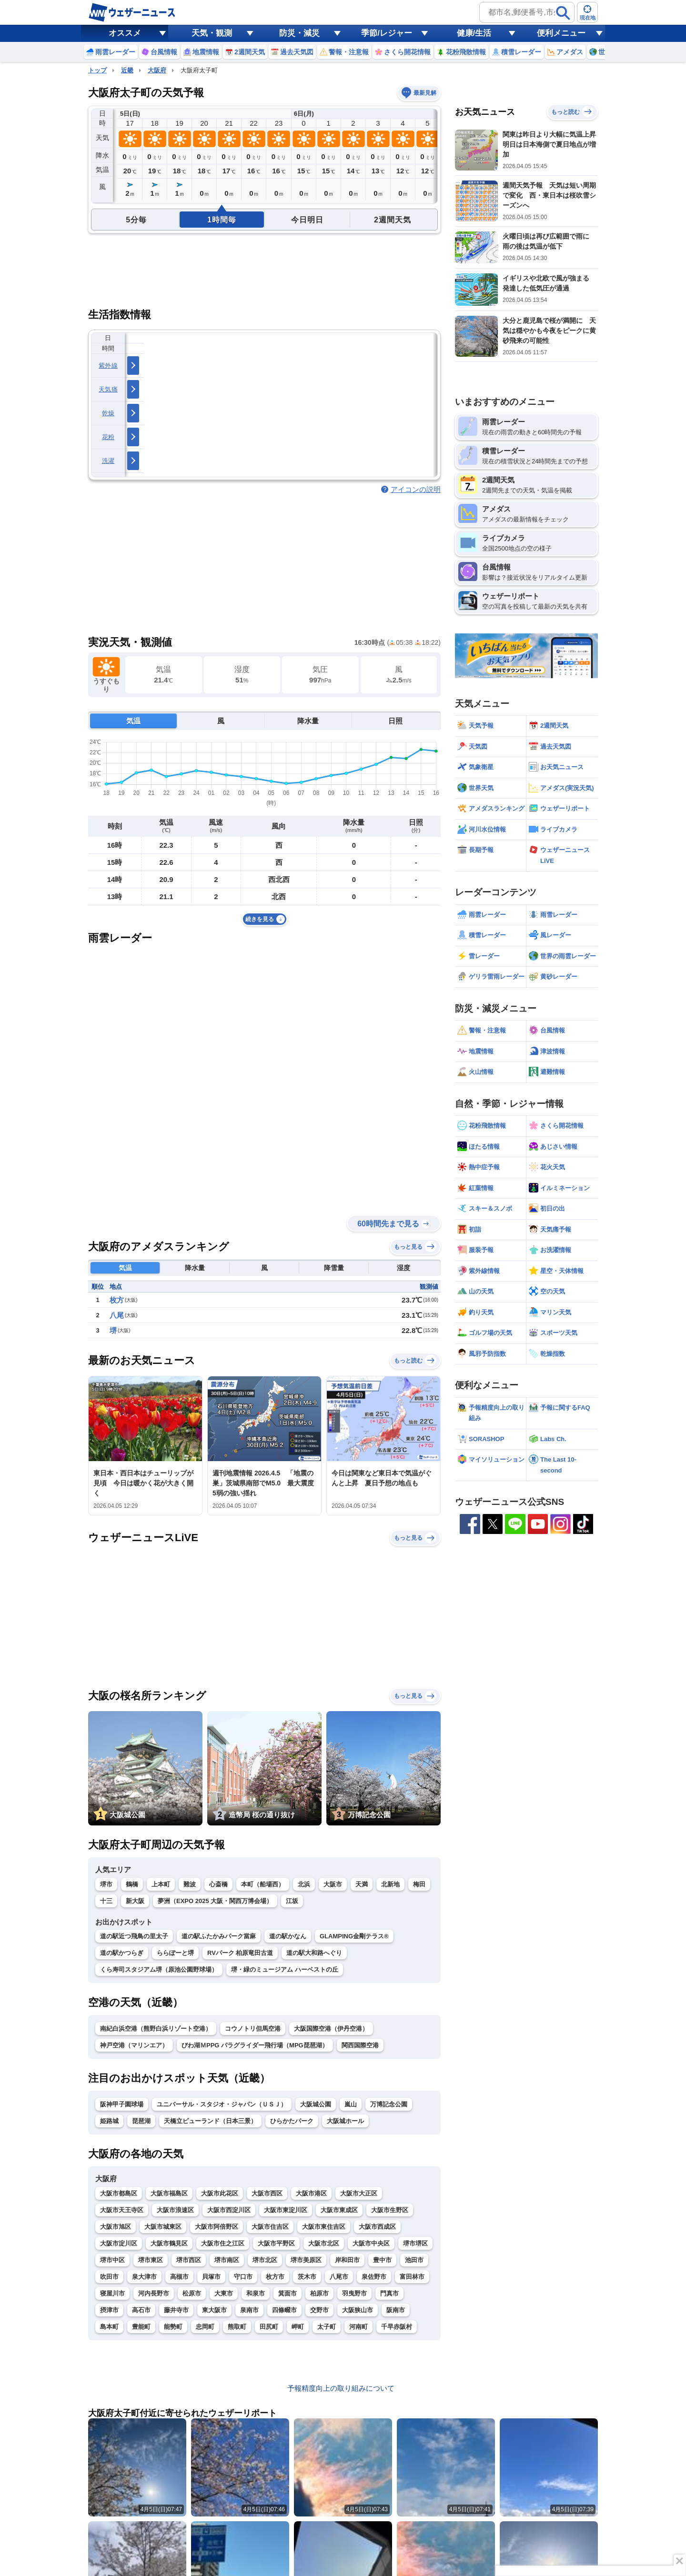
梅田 (419, 1884)
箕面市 (287, 2293)
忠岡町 (205, 2326)
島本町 (109, 2326)
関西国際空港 (360, 2045)
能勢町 (173, 2326)
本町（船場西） (262, 1884)
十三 (106, 1900)
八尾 (117, 1315)
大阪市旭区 (115, 2226)
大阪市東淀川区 (285, 2210)
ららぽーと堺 (175, 1952)
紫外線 (108, 365)
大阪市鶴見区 (169, 2243)
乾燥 (108, 413)
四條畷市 (284, 2310)
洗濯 (108, 461)
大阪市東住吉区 (323, 2226)
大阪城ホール (345, 2121)
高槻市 (179, 2276)
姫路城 (109, 2121)
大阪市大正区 (358, 2193)
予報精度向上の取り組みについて (340, 2388)
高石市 (141, 2310)
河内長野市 (153, 2293)
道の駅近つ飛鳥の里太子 (134, 1936)
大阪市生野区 (389, 2210)
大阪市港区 (311, 2193)
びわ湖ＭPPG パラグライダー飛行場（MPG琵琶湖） (255, 2045)
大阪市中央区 (371, 2243)
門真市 (389, 2293)
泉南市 (249, 2310)
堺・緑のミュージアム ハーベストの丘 (284, 1969)
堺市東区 (150, 2260)
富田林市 (412, 2276)
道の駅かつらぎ (121, 1952)
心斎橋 (218, 1884)
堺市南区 (226, 2260)
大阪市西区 (267, 2193)
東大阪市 (214, 2310)
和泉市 (255, 2293)
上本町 (160, 1884)
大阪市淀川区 (118, 2243)
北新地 (390, 1884)
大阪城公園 (315, 2104)
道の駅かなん (287, 1936)
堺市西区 (188, 2260)
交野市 (319, 2310)
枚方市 (275, 2276)
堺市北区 (264, 2260)
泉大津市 (144, 2276)
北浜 (304, 1884)
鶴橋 (132, 1884)
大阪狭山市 (357, 2310)
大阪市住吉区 (270, 2226)
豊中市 (382, 2260)
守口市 (243, 2276)
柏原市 (319, 2293)
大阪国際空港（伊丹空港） (331, 2028)
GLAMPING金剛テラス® (354, 1936)
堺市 (106, 1884)
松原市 (191, 2293)
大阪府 (157, 70)
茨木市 (307, 2276)
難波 (189, 1884)
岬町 (298, 2326)
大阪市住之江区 (222, 2243)
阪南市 (395, 2310)
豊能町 (141, 2326)
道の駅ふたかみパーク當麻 (219, 1936)
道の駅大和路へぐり (314, 1952)
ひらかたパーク (291, 2121)
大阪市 (332, 1884)
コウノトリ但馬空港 (253, 2028)
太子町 (326, 2326)
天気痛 (108, 389)
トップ (97, 70)
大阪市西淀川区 (229, 2210)
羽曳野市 (354, 2293)
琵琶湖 (141, 2121)
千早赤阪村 (396, 2326)
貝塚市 (211, 2276)
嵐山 (350, 2104)
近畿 (127, 70)
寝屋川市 (112, 2293)
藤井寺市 (176, 2310)
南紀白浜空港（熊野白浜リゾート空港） (156, 2028)
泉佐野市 (374, 2276)
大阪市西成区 (377, 2226)
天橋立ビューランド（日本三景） (210, 2121)
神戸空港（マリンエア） (134, 2045)
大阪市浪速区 (175, 2210)
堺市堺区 (415, 2243)
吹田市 (109, 2276)
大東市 (223, 2293)
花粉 (108, 437)
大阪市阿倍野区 (216, 2226)
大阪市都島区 (118, 2193)
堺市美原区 (306, 2260)
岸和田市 (347, 2260)
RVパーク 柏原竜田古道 (240, 1952)
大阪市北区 (323, 2243)
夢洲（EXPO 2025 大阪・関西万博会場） (215, 1900)
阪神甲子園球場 (121, 2104)
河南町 (358, 2326)
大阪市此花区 (219, 2193)
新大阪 (135, 1900)
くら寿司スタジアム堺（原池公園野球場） (159, 1969)
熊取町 (237, 2326)
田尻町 (269, 2326)
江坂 (292, 1900)
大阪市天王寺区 (121, 2210)
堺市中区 (112, 2260)
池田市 (414, 2260)
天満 (361, 1884)
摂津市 (109, 2310)
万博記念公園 (388, 2104)
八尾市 (339, 2276)
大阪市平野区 (276, 2243)
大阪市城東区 (163, 2226)
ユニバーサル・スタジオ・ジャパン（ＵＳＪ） (222, 2104)
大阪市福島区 (169, 2193)
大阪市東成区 (339, 2210)
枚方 (117, 1299)
